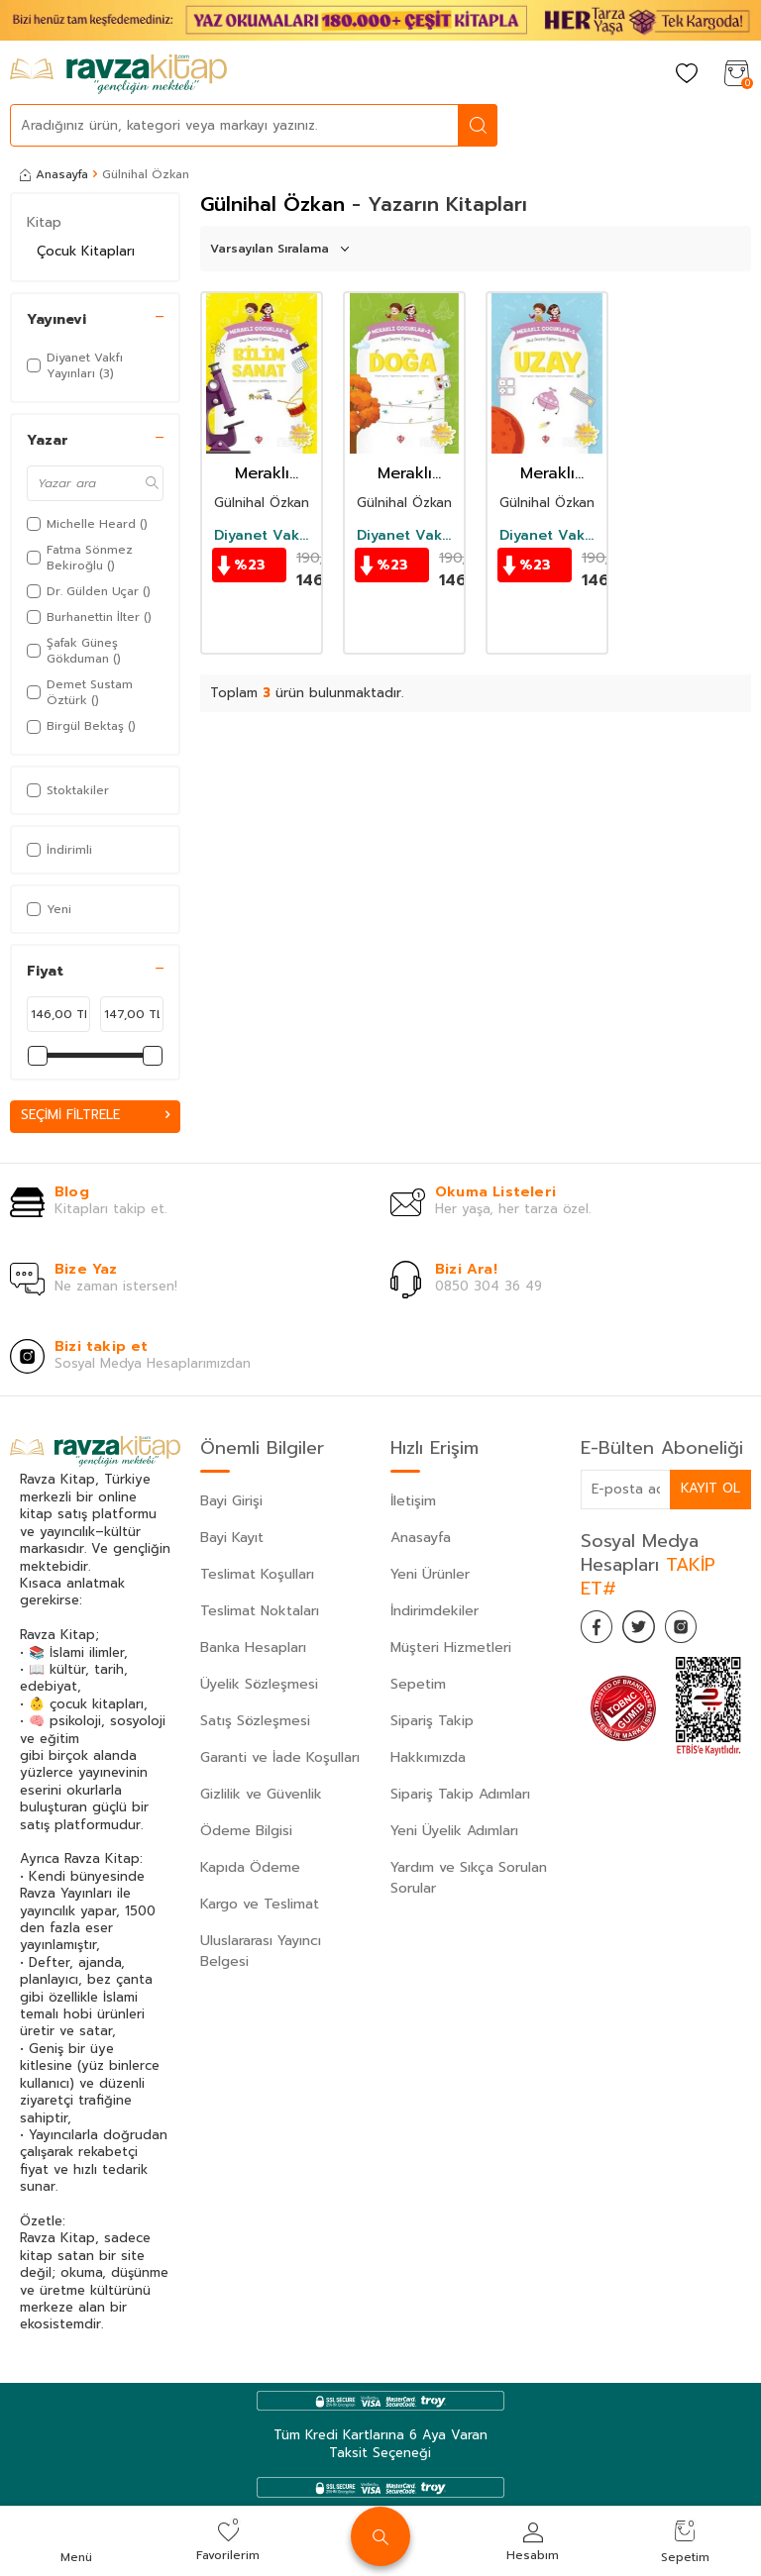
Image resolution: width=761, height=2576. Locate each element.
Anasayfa (54, 174)
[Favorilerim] (687, 74)
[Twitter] (650, 1631)
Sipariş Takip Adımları (460, 1795)
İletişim (413, 1502)
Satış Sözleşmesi (255, 1721)
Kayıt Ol (709, 1489)
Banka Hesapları (253, 1648)
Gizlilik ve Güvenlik (261, 1795)
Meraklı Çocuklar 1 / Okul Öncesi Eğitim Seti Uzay (547, 474)
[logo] (118, 74)
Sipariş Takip (432, 1721)
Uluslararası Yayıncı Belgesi (260, 1952)
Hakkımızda (428, 1758)
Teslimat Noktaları (259, 1611)
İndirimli (59, 850)
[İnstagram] (699, 1631)
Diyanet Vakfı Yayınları (261, 536)
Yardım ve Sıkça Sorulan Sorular (468, 1879)
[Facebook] (600, 1631)
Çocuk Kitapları (86, 251)
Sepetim (418, 1685)
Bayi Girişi (231, 1502)
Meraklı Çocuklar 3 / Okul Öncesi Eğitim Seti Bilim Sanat (261, 474)
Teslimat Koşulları (257, 1575)
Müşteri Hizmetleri (450, 1648)
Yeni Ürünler (430, 1575)
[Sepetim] (736, 74)
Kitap (44, 222)
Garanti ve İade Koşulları (280, 1758)
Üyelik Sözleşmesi (259, 1685)
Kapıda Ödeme (250, 1868)
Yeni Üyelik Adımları (454, 1831)
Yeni (49, 909)
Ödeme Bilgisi (246, 1831)
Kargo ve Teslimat (259, 1905)
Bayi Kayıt (232, 1538)
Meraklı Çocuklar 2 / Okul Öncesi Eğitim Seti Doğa (404, 474)
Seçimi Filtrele (95, 1115)
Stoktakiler (68, 790)
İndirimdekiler (434, 1611)
